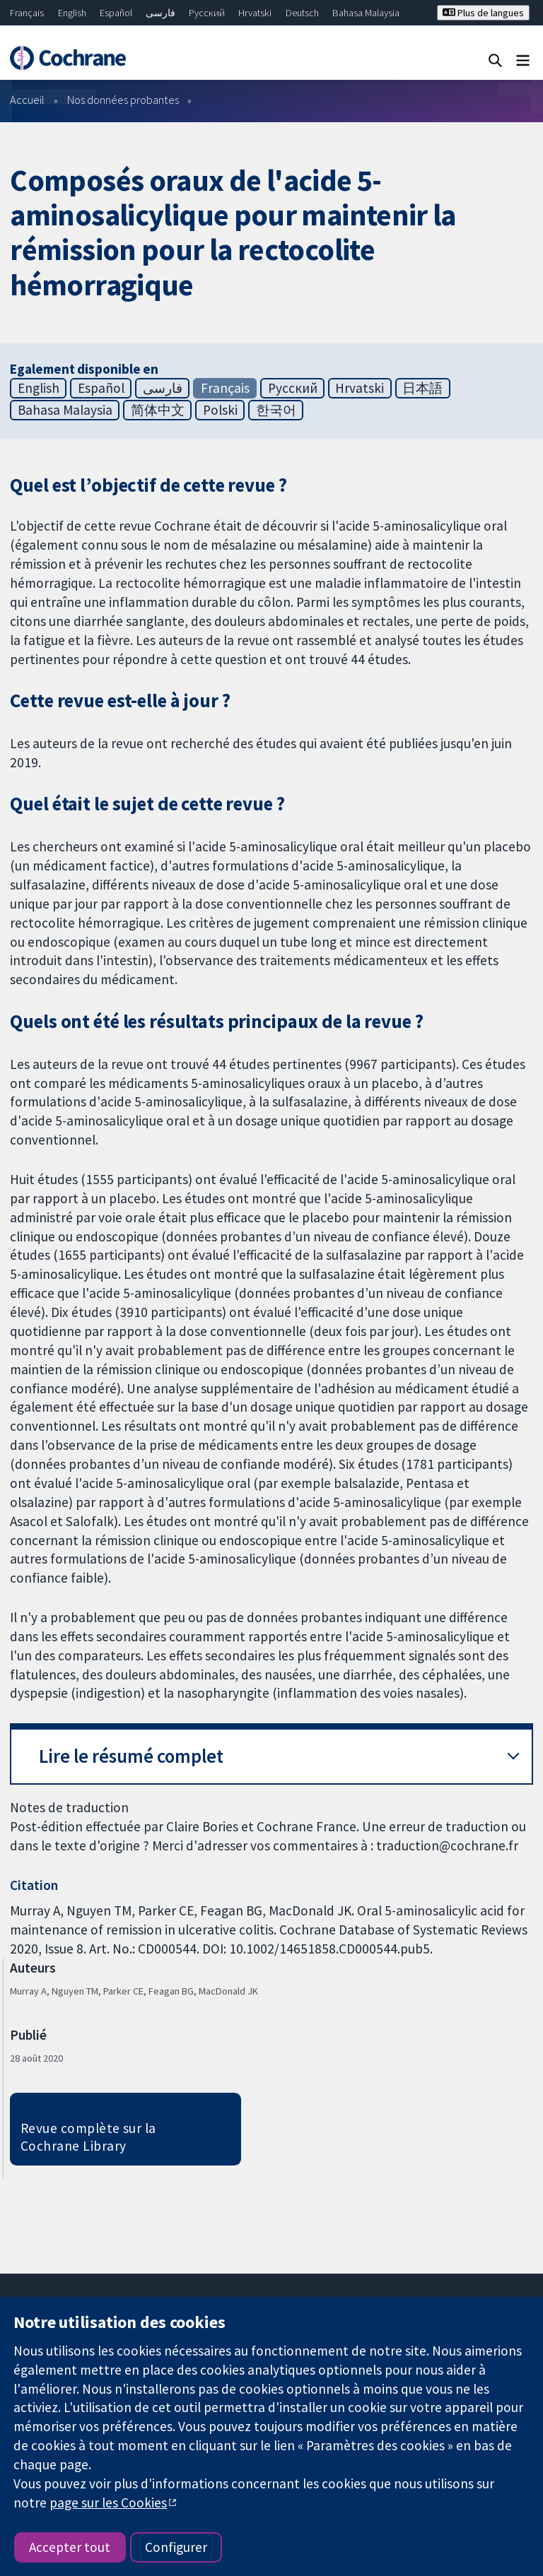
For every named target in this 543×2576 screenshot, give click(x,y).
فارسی (160, 12)
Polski (220, 409)
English (72, 12)
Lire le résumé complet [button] (131, 1756)
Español (116, 12)
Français (27, 12)
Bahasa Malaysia (365, 12)
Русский (207, 12)
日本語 (422, 387)
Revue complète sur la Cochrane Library (88, 2137)
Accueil (27, 100)
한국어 (276, 409)
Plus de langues (483, 12)
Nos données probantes (123, 100)
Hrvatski (255, 12)
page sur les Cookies (108, 2502)
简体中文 (158, 409)
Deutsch (302, 12)
